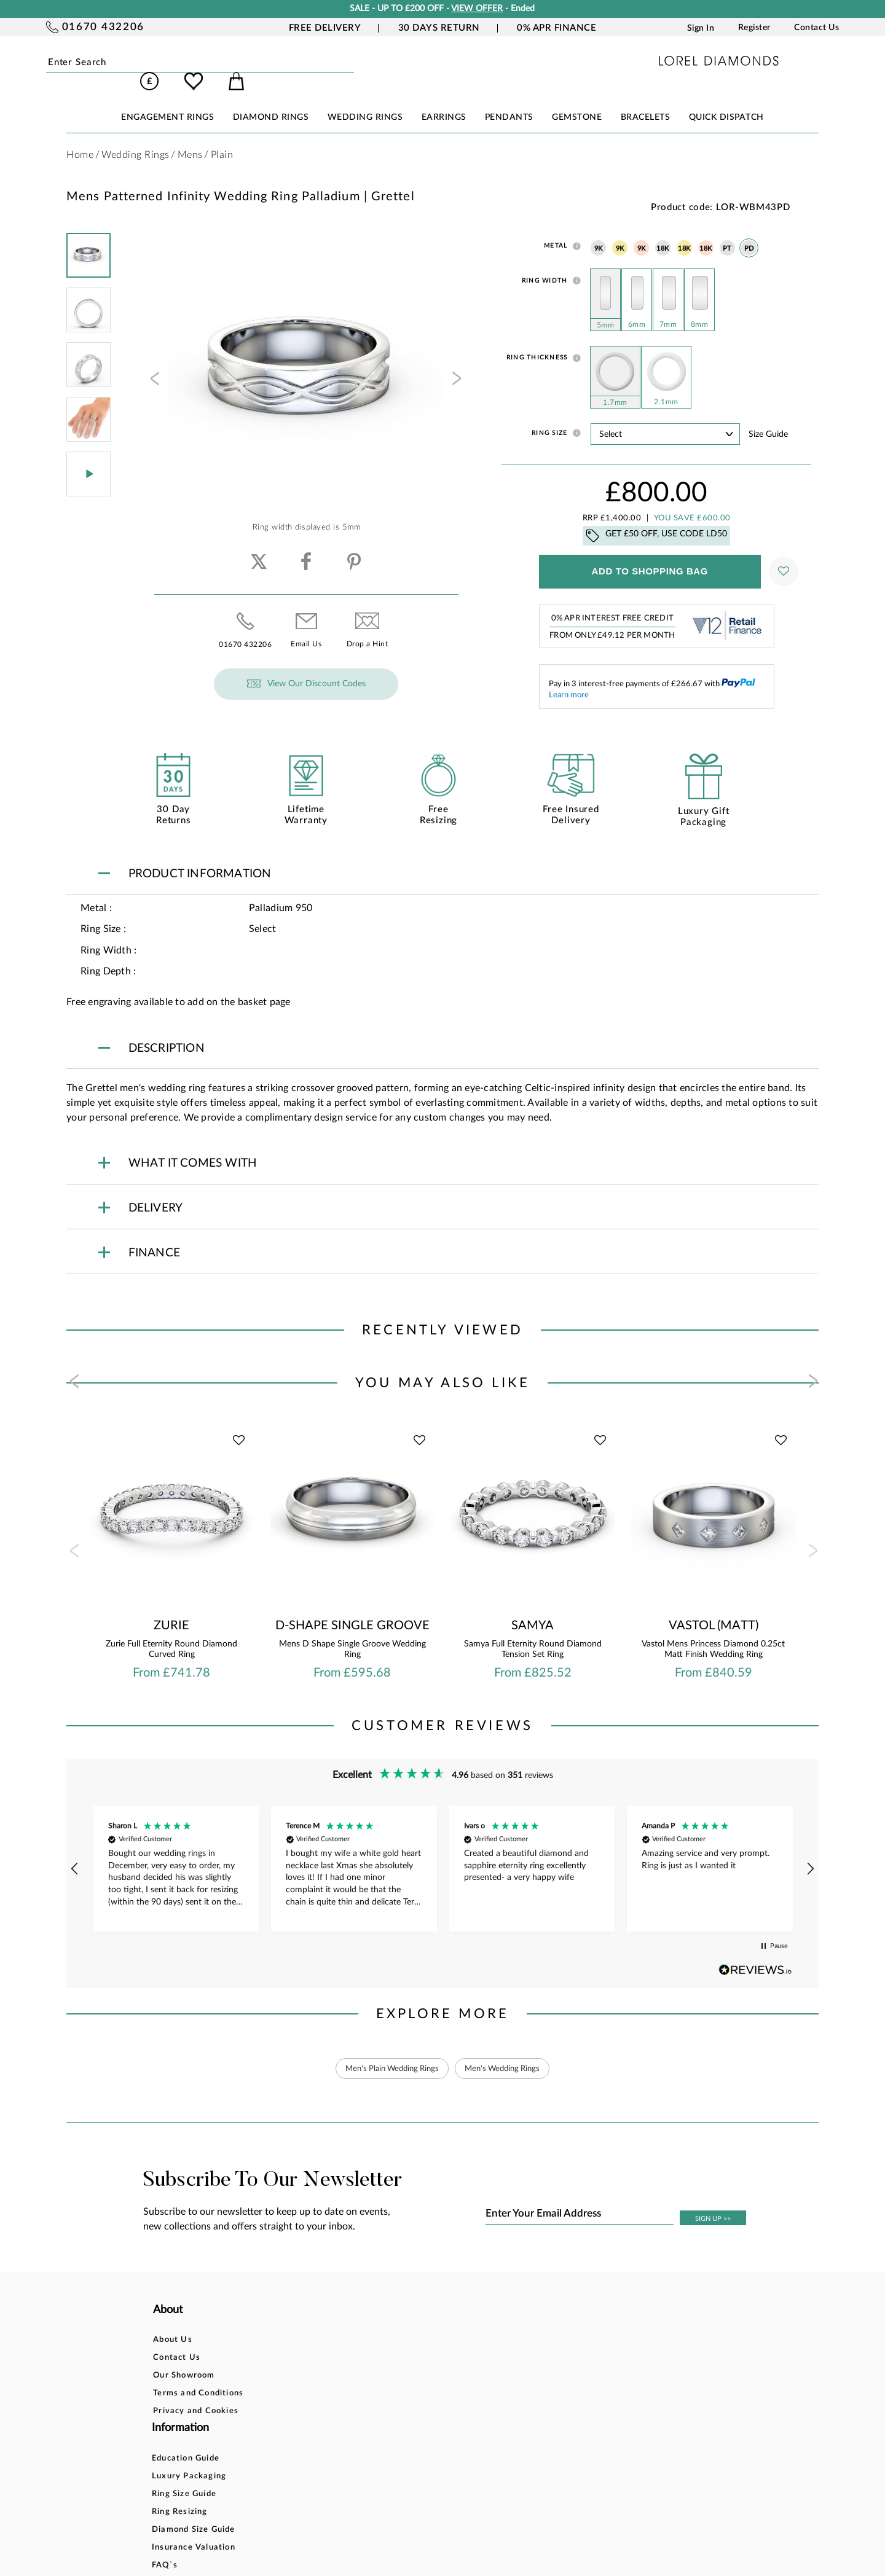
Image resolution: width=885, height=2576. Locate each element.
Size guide (768, 417)
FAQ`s (295, 2430)
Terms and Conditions (198, 2377)
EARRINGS (444, 100)
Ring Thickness (537, 340)
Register (754, 27)
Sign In (701, 27)
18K (662, 231)
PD (749, 231)
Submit (184, 63)
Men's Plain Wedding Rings (388, 2051)
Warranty (426, 2412)
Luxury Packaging (319, 2341)
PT (727, 231)
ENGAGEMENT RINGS (167, 100)
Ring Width (545, 263)
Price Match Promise (450, 2394)
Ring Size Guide (314, 2359)
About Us (172, 2323)
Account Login (562, 2323)
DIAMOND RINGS (271, 100)
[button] (75, 1851)
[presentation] (154, 365)
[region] (442, 1852)
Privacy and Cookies (195, 2394)
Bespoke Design (439, 2323)
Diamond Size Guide (324, 2394)
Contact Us (816, 27)
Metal (555, 228)
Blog (542, 2341)
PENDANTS (509, 100)
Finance (422, 2341)
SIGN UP (713, 2201)
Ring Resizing (310, 2377)
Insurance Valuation (324, 2412)
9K (598, 231)
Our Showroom (183, 2359)
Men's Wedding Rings (507, 2051)
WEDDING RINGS (365, 100)
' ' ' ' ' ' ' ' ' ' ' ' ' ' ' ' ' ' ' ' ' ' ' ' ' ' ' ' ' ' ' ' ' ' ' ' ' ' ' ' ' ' (665, 417)
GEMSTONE (577, 100)
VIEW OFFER (477, 8)
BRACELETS (646, 100)
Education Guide (316, 2323)
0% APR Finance (556, 28)
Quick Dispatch (726, 100)
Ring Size (549, 416)
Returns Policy (436, 2359)
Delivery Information (450, 2377)
